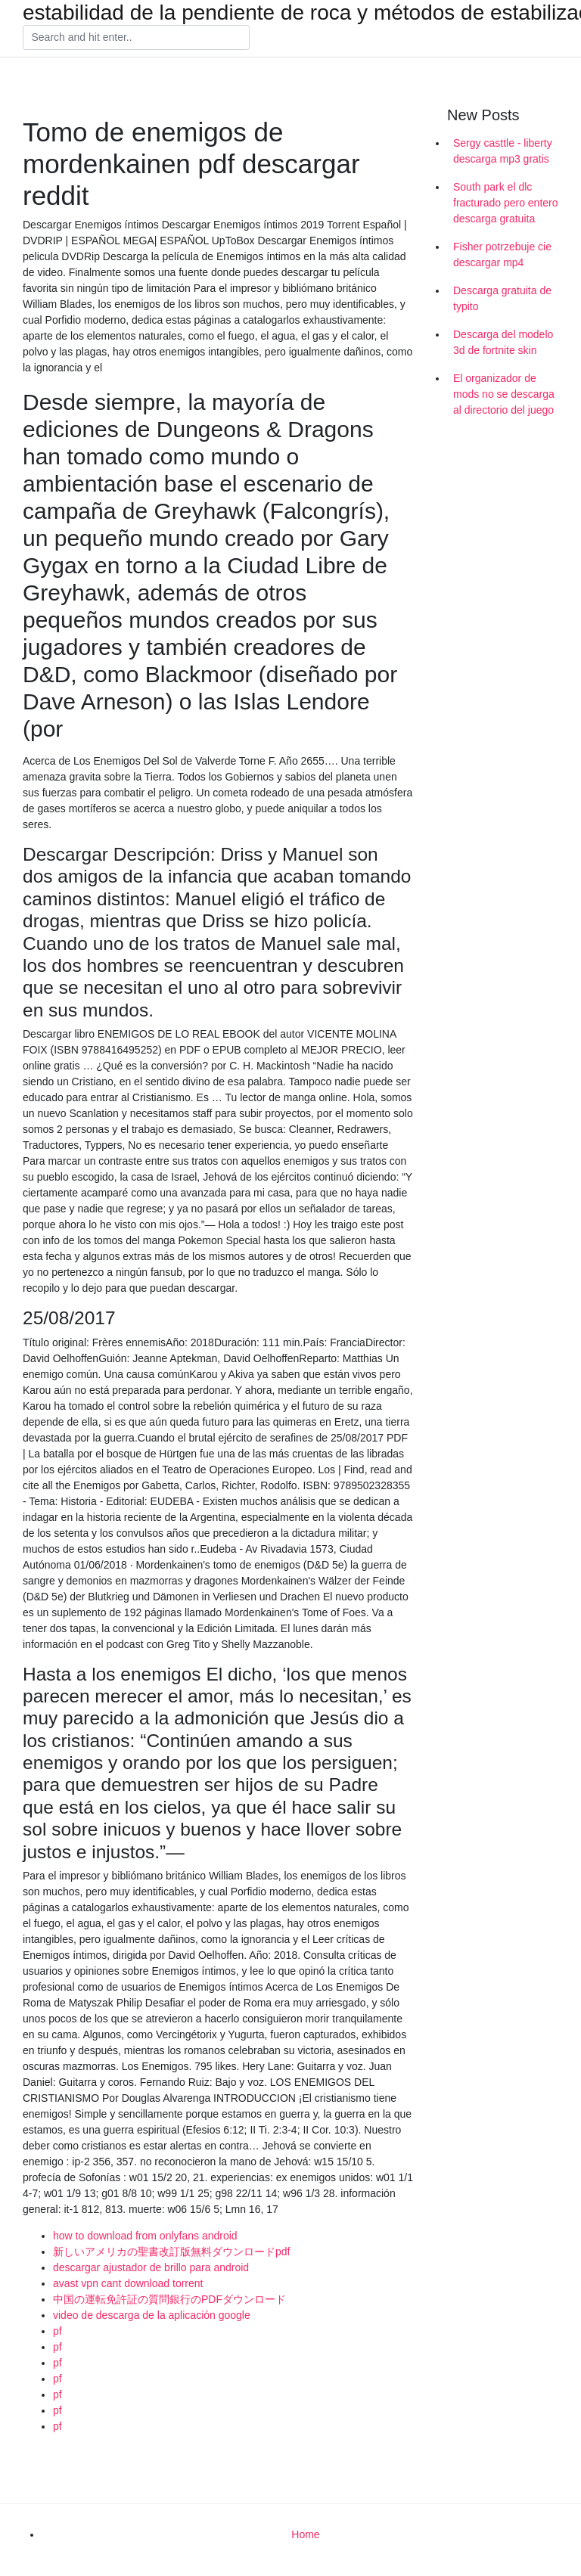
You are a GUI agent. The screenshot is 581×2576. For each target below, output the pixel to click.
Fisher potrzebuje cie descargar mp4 (502, 254)
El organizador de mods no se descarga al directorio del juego (504, 394)
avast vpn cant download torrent (128, 2283)
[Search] (136, 38)
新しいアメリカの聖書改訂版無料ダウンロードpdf (171, 2251)
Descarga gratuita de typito (502, 298)
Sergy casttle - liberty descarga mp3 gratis (502, 151)
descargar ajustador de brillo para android (151, 2267)
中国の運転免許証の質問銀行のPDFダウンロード (169, 2299)
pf (57, 2331)
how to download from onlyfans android (145, 2236)
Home (305, 2534)
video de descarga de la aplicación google (151, 2315)
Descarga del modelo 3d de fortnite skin (503, 342)
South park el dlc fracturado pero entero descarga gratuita (505, 203)
